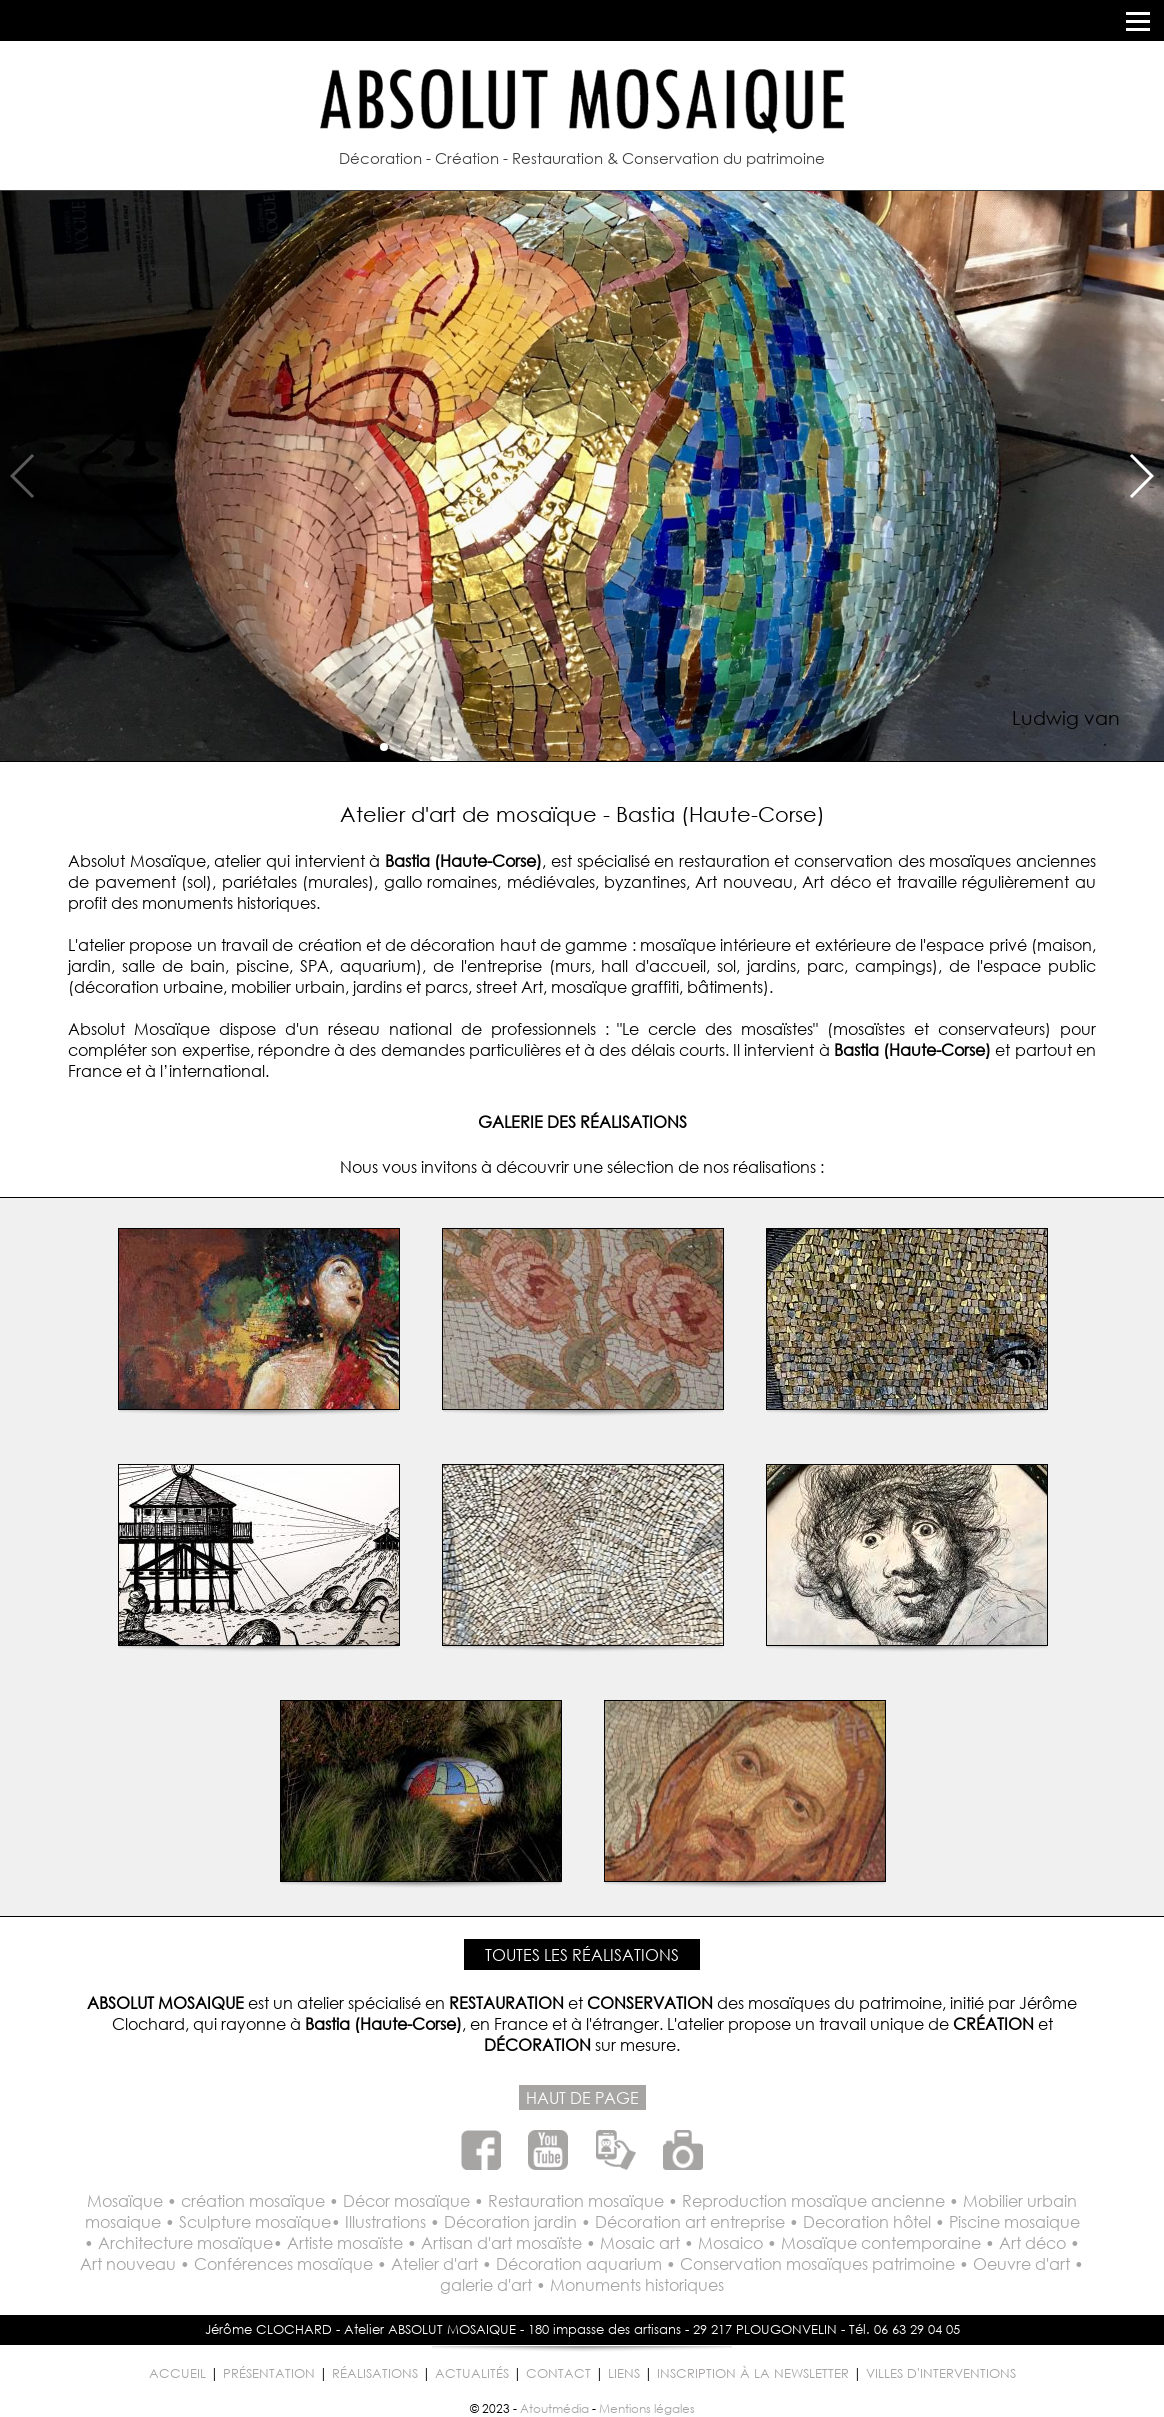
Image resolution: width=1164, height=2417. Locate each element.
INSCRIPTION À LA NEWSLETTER (753, 2373)
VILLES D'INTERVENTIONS (941, 2373)
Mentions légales (647, 2408)
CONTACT (558, 2373)
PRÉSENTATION (269, 2373)
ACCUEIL (177, 2373)
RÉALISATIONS (375, 2373)
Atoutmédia (554, 2408)
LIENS (624, 2373)
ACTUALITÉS (472, 2373)
